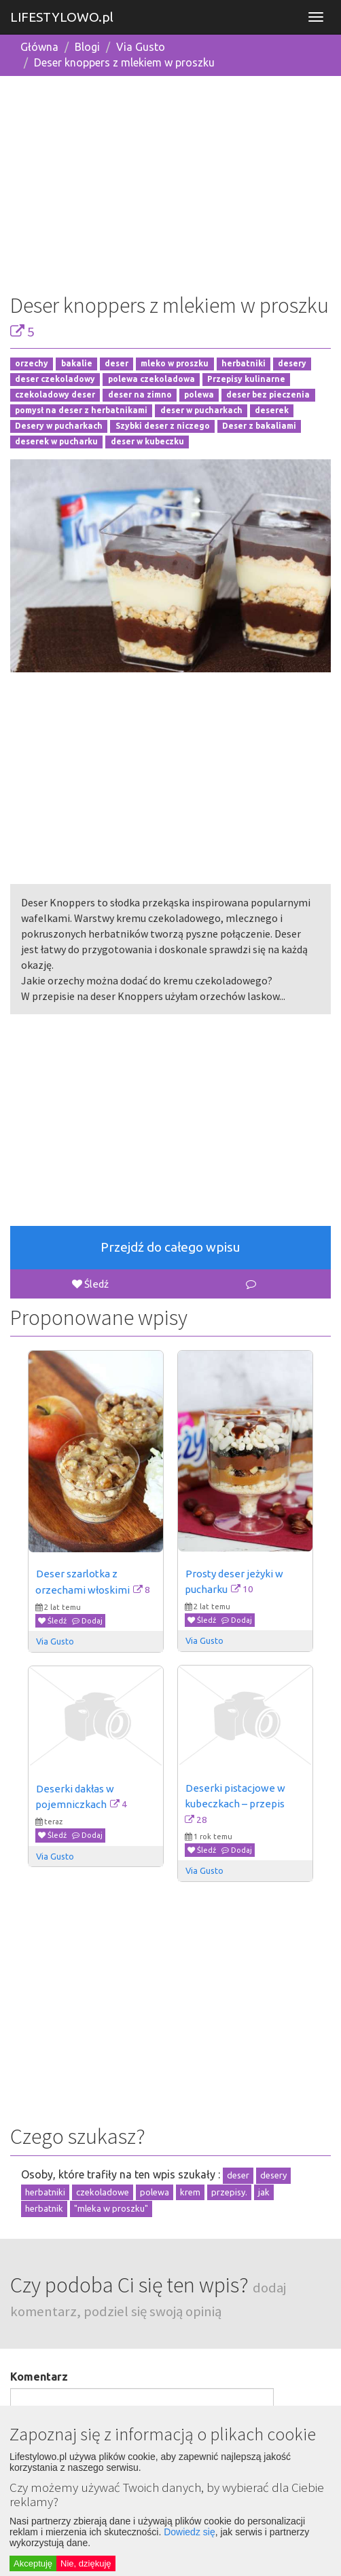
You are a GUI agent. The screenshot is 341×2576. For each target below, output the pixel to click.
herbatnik (44, 2208)
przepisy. (229, 2192)
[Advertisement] (170, 182)
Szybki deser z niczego (162, 425)
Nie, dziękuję (85, 2563)
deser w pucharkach (201, 410)
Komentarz (39, 2376)
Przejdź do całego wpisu (170, 1246)
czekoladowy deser (55, 394)
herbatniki (243, 364)
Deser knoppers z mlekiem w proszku (124, 62)
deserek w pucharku (56, 441)
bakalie (76, 364)
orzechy (31, 364)
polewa (199, 394)
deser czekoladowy (55, 379)
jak (264, 2192)
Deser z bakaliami (259, 425)
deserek (272, 410)
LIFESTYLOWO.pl (61, 16)
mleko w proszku (175, 364)
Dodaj (87, 1621)
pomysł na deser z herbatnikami (81, 410)
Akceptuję (33, 2563)
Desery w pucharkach (59, 425)
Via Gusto (140, 47)
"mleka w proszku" (111, 2208)
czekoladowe (102, 2192)
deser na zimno (140, 394)
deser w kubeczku (147, 441)
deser (116, 364)
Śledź (90, 1284)
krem (190, 2192)
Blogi (87, 47)
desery (292, 364)
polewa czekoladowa (151, 379)
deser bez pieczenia (268, 394)
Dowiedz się (189, 2531)
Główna (39, 47)
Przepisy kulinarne (246, 379)
